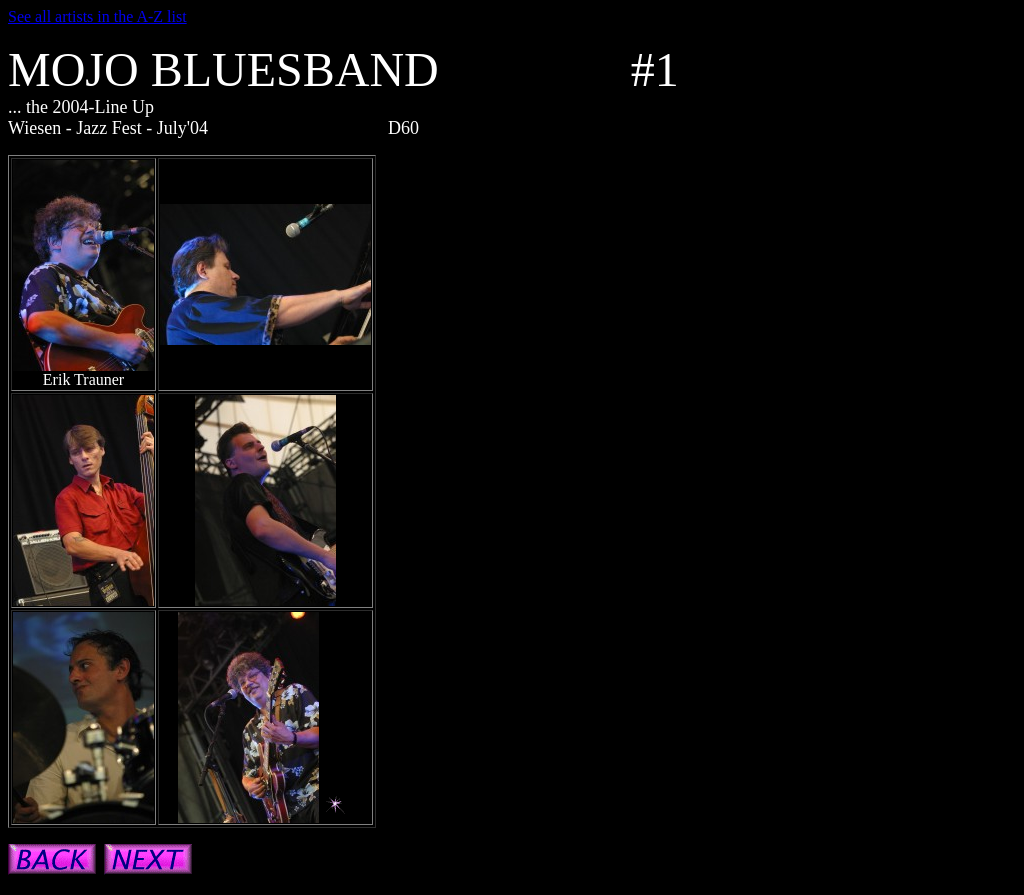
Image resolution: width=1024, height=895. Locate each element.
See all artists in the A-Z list (97, 16)
